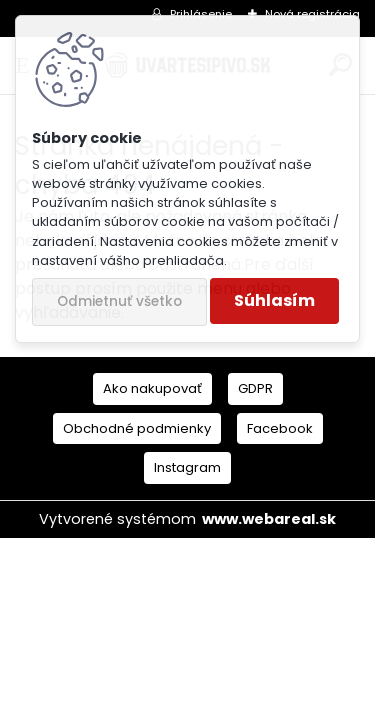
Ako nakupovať (152, 388)
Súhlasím (274, 300)
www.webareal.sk (269, 519)
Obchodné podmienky (137, 428)
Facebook (280, 428)
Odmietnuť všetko (119, 301)
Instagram (187, 467)
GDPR (255, 388)
